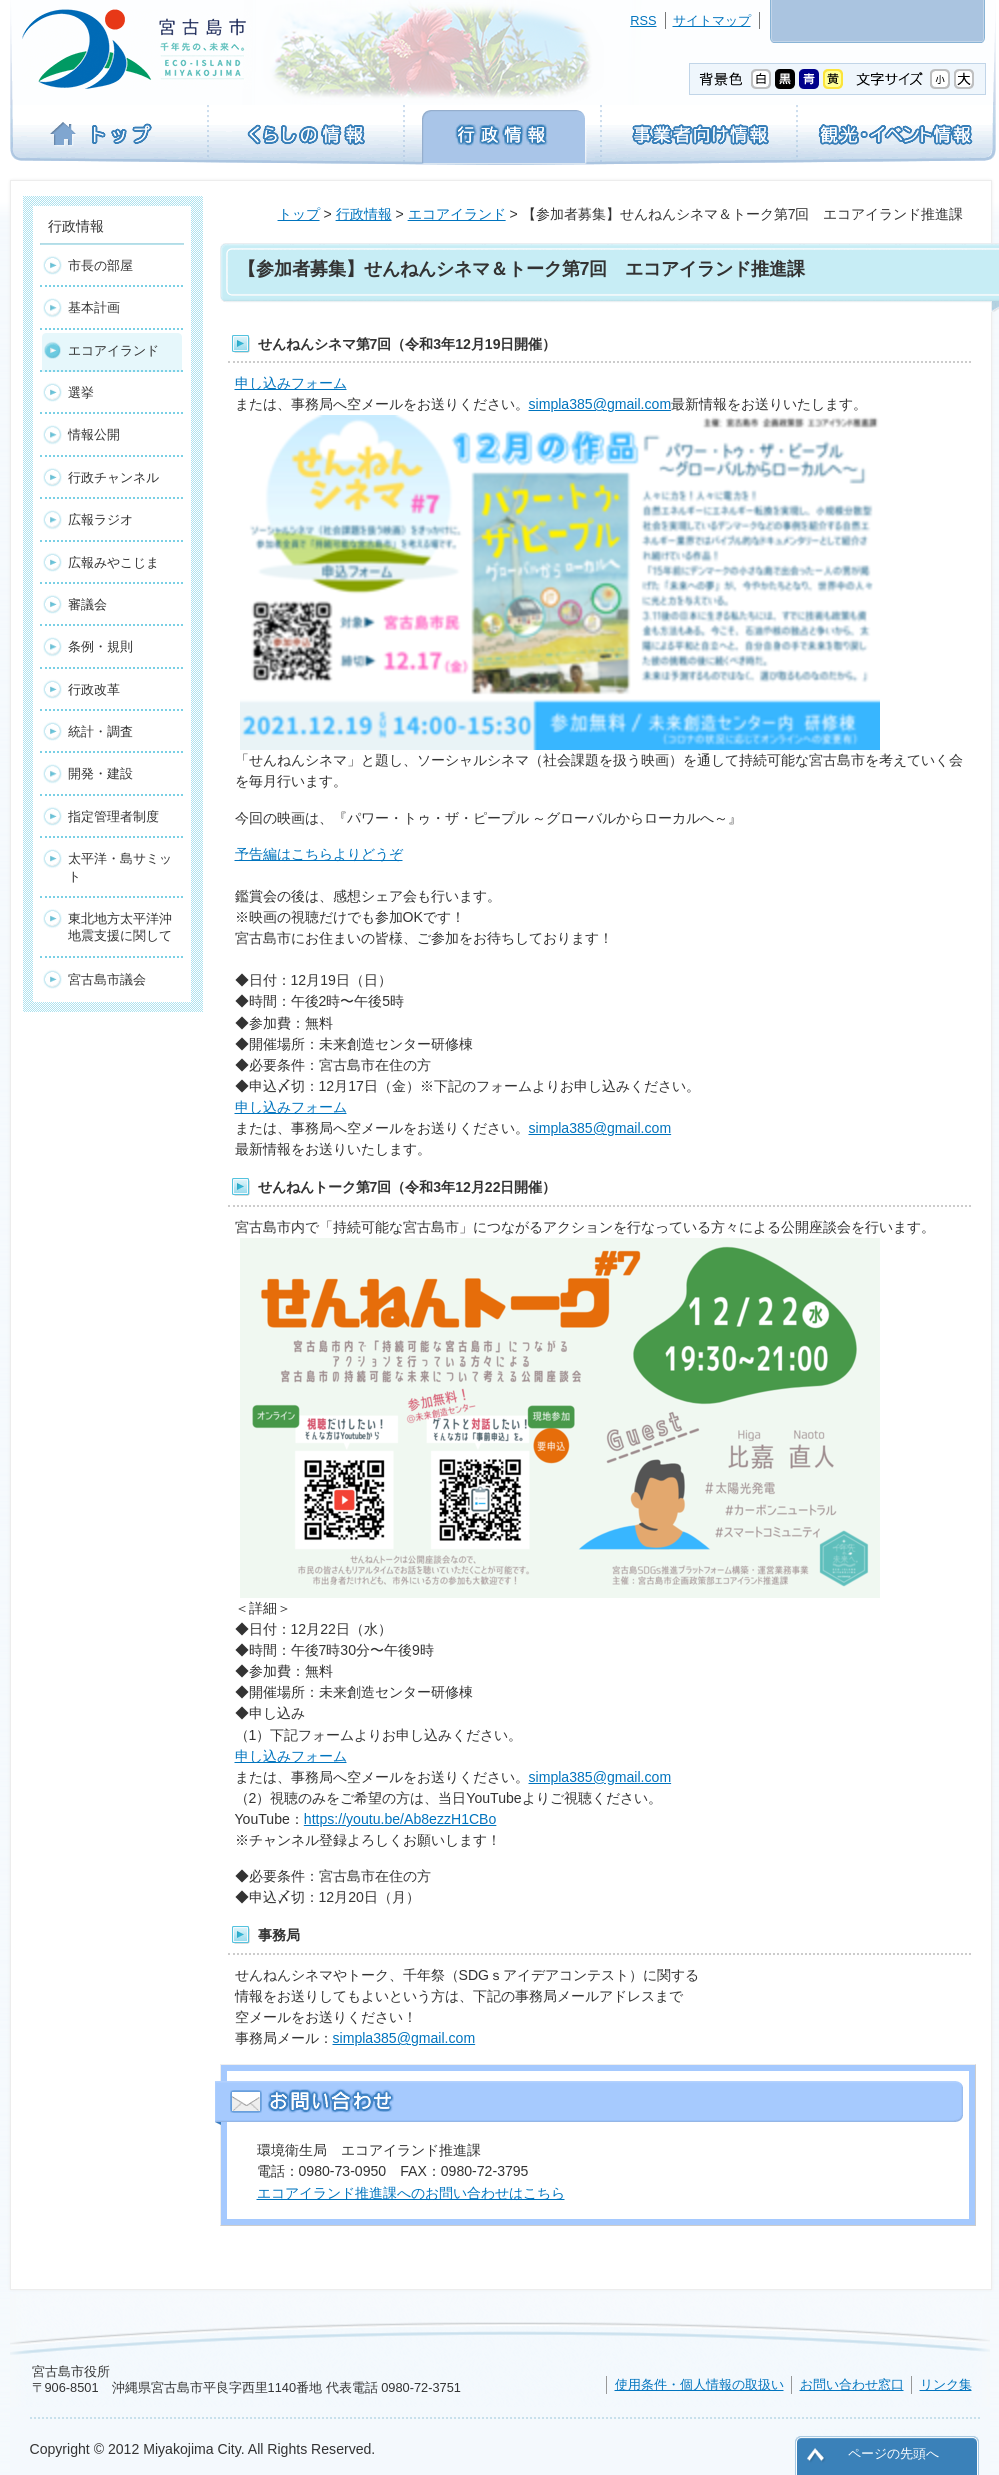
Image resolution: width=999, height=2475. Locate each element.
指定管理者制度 (113, 816)
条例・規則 (100, 646)
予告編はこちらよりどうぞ (319, 854)
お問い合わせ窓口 (852, 2384)
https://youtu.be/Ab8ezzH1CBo (400, 1819)
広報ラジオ (100, 519)
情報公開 (94, 434)
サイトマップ (712, 20)
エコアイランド (457, 214)
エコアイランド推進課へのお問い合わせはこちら (411, 2193)
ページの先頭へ (893, 2453)
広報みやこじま (113, 562)
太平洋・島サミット (120, 867)
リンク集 (946, 2384)
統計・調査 (100, 731)
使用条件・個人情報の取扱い (699, 2384)
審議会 (87, 604)
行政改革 (94, 689)
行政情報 (364, 214)
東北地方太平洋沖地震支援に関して (120, 927)
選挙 (81, 392)
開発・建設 (100, 773)
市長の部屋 (100, 265)
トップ (299, 214)
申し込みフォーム (291, 383)
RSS (643, 20)
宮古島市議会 (107, 979)
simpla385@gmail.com (600, 404)
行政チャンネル (113, 477)
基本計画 (94, 307)
